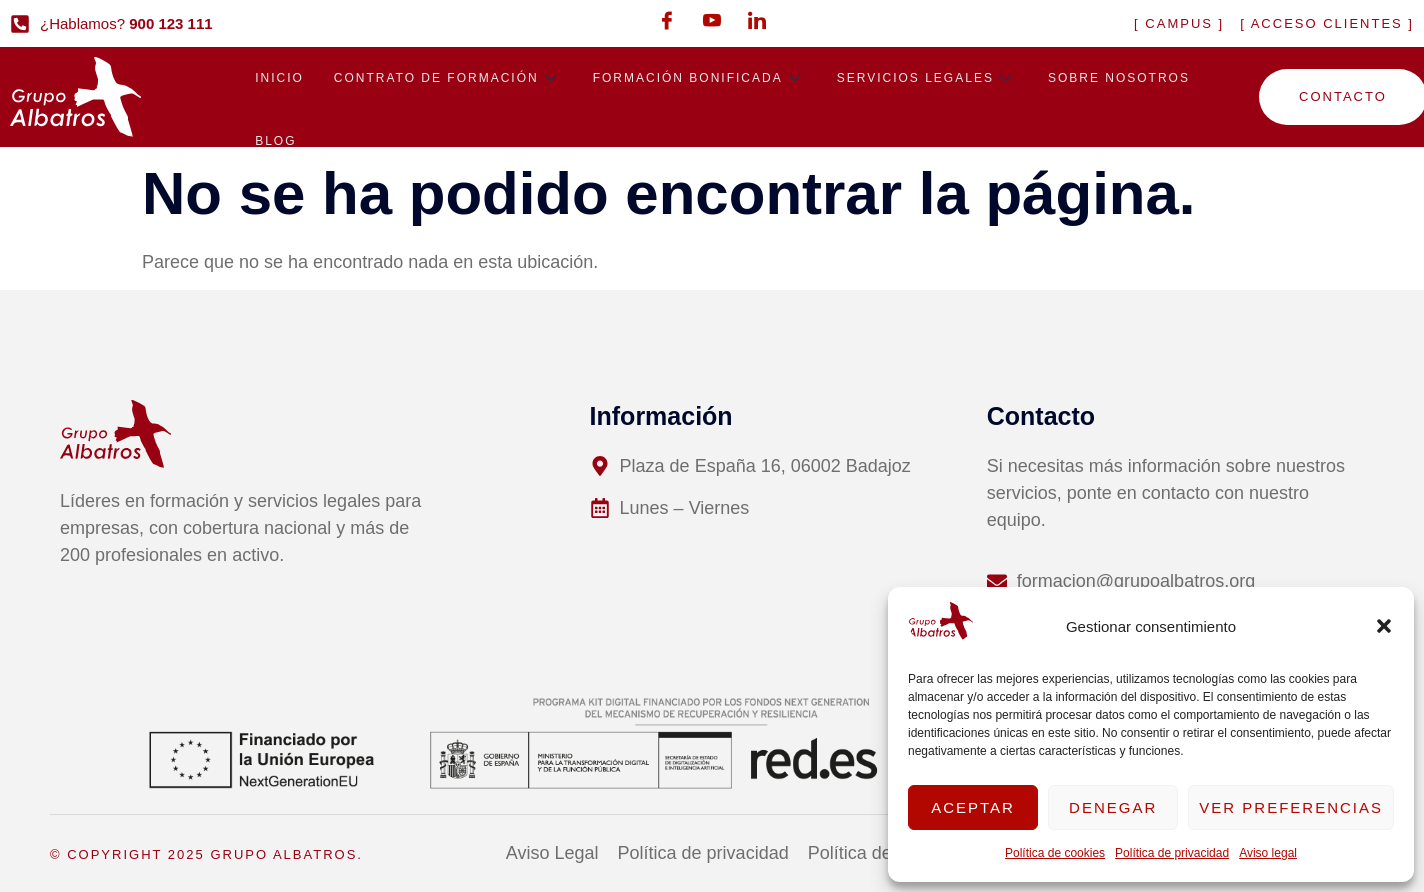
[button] (1384, 626)
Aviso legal (1268, 853)
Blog (275, 145)
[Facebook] (667, 20)
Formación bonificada (700, 79)
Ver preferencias (1291, 807)
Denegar (1113, 807)
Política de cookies (1055, 853)
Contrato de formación (448, 79)
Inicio (279, 79)
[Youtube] (712, 20)
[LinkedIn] (757, 20)
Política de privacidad (1172, 853)
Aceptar (973, 807)
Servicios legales (927, 79)
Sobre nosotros (1119, 79)
